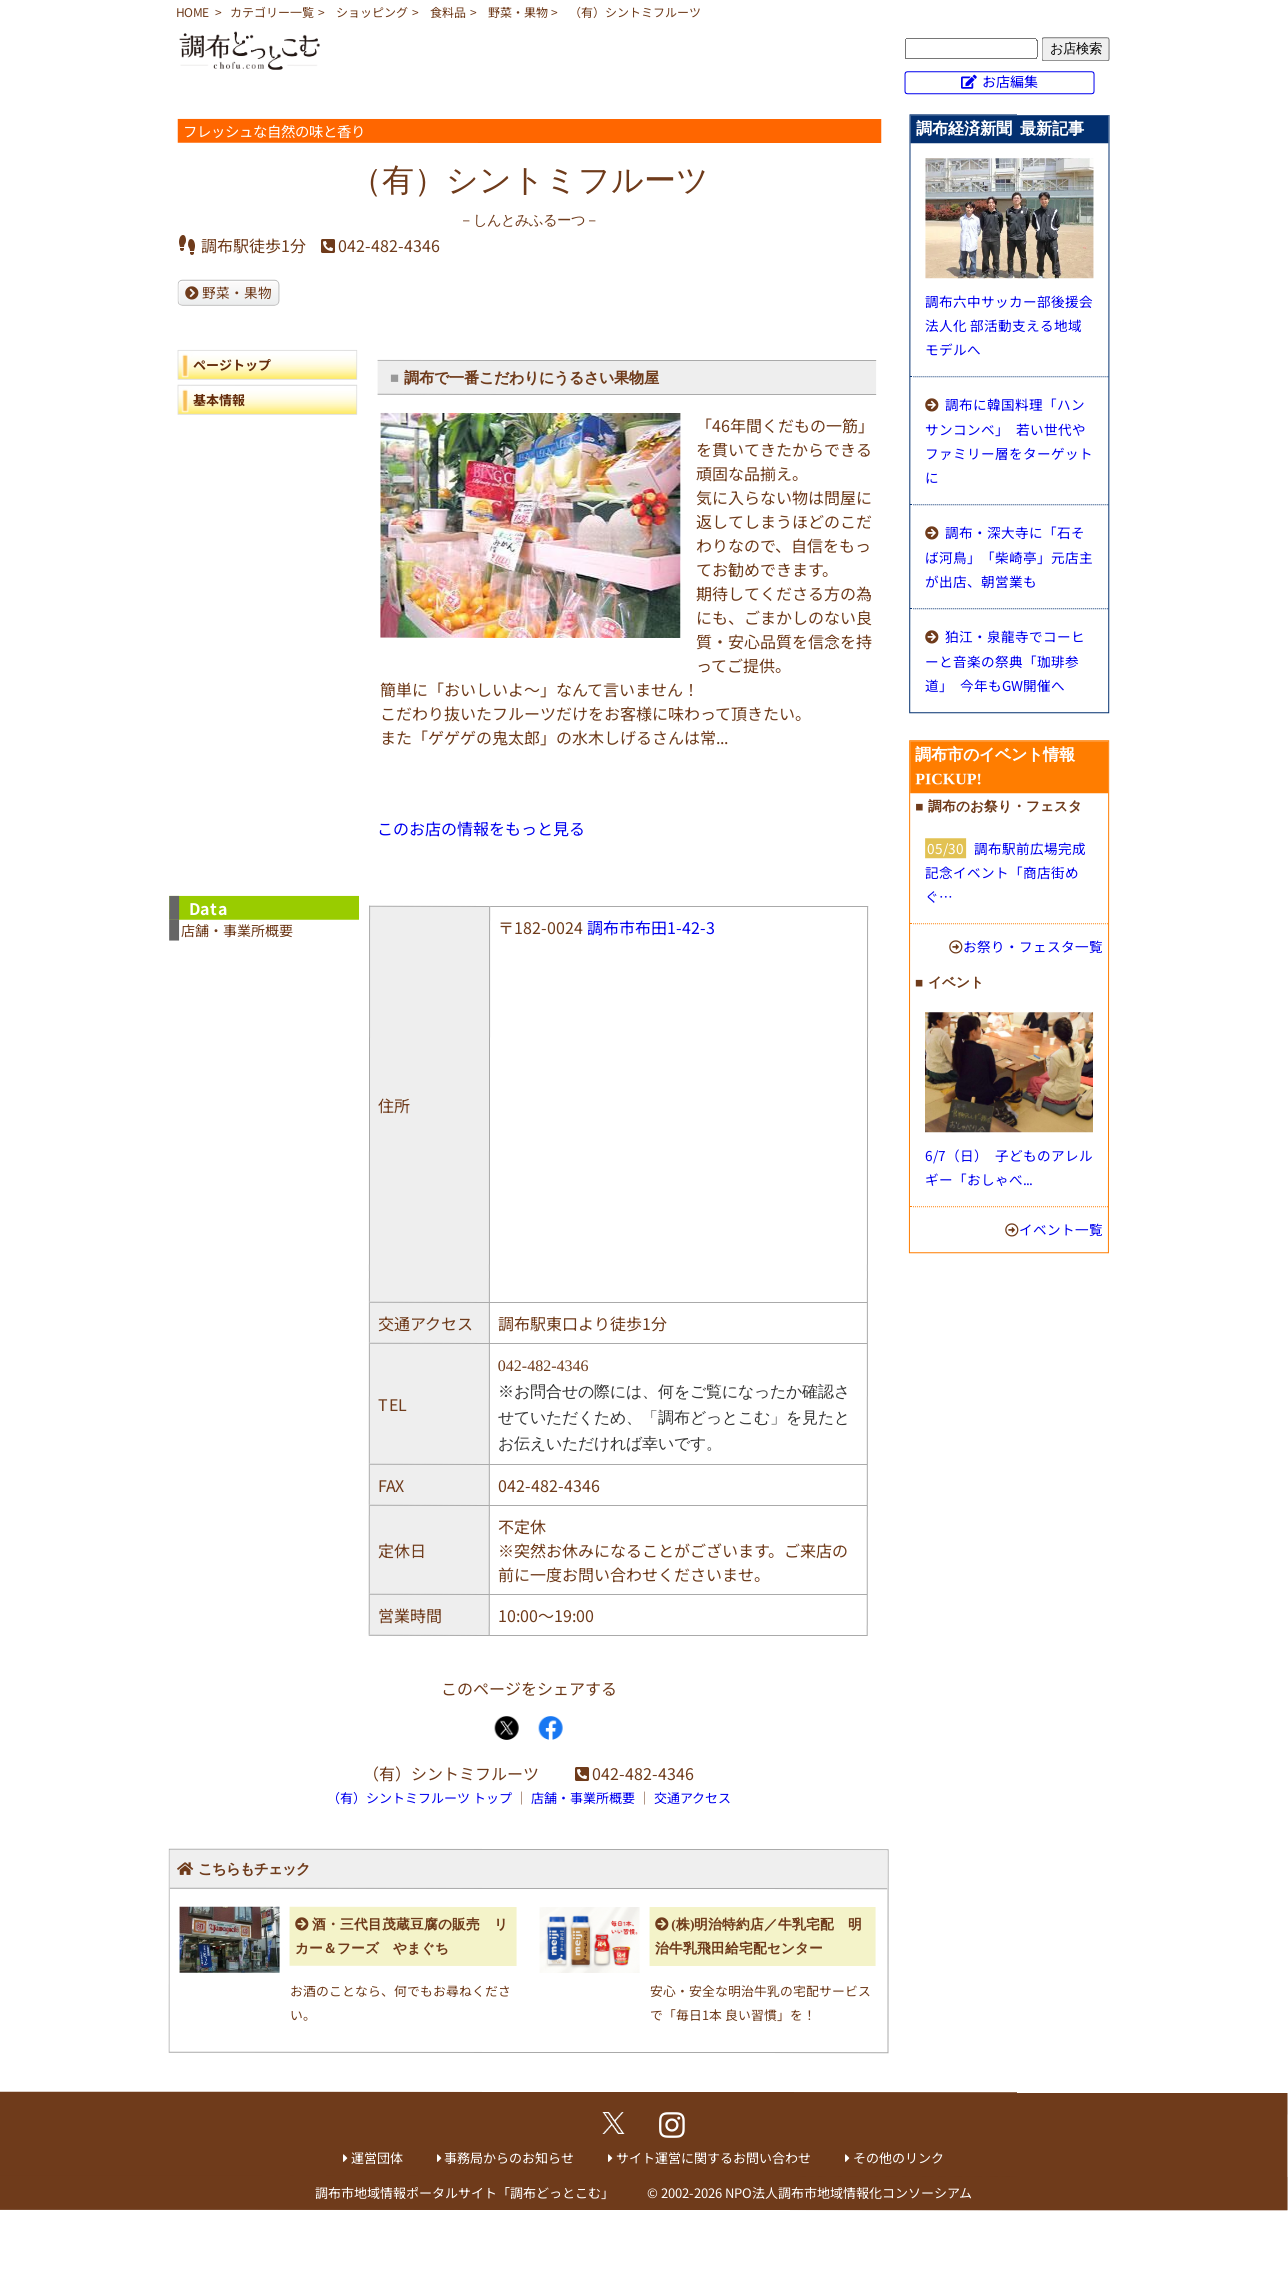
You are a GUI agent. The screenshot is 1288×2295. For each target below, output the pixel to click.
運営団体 (377, 2157)
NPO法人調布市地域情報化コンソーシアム (848, 2192)
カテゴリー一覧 (272, 11)
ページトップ (232, 364)
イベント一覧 (1061, 1229)
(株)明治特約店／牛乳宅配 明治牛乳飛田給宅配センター (759, 1936)
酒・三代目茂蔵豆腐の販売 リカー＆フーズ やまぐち (401, 1936)
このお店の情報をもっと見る (481, 828)
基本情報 (219, 399)
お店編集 (1010, 81)
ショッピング (372, 11)
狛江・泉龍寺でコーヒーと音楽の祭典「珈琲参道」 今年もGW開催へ (1005, 660)
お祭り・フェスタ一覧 (1033, 946)
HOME (192, 11)
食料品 (448, 11)
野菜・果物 (518, 11)
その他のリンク (898, 2157)
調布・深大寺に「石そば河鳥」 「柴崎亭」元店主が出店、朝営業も (1009, 556)
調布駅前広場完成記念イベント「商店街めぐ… (1005, 872)
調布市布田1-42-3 (651, 927)
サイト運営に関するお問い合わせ (713, 2157)
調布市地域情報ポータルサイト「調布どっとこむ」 (464, 2191)
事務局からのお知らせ (509, 2157)
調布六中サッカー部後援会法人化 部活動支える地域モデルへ (1009, 325)
